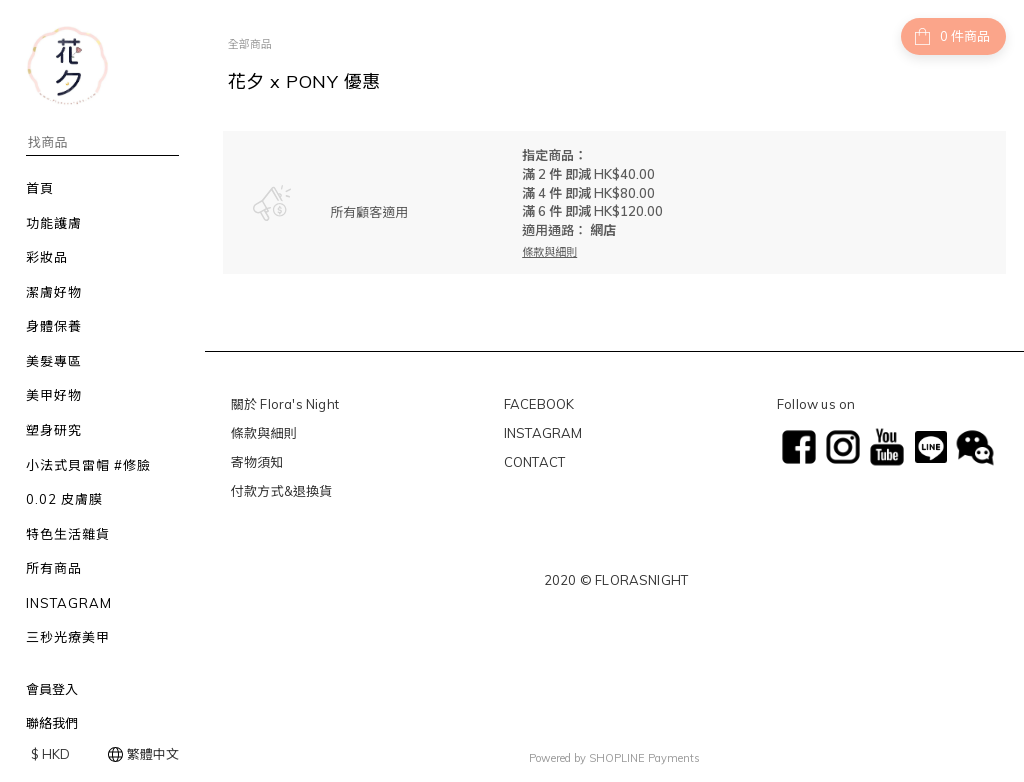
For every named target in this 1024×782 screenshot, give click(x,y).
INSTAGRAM (543, 433)
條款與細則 (264, 433)
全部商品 (250, 44)
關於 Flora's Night (285, 404)
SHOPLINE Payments (644, 755)
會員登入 (52, 689)
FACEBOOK (539, 404)
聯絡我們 (52, 723)
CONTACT (534, 462)
